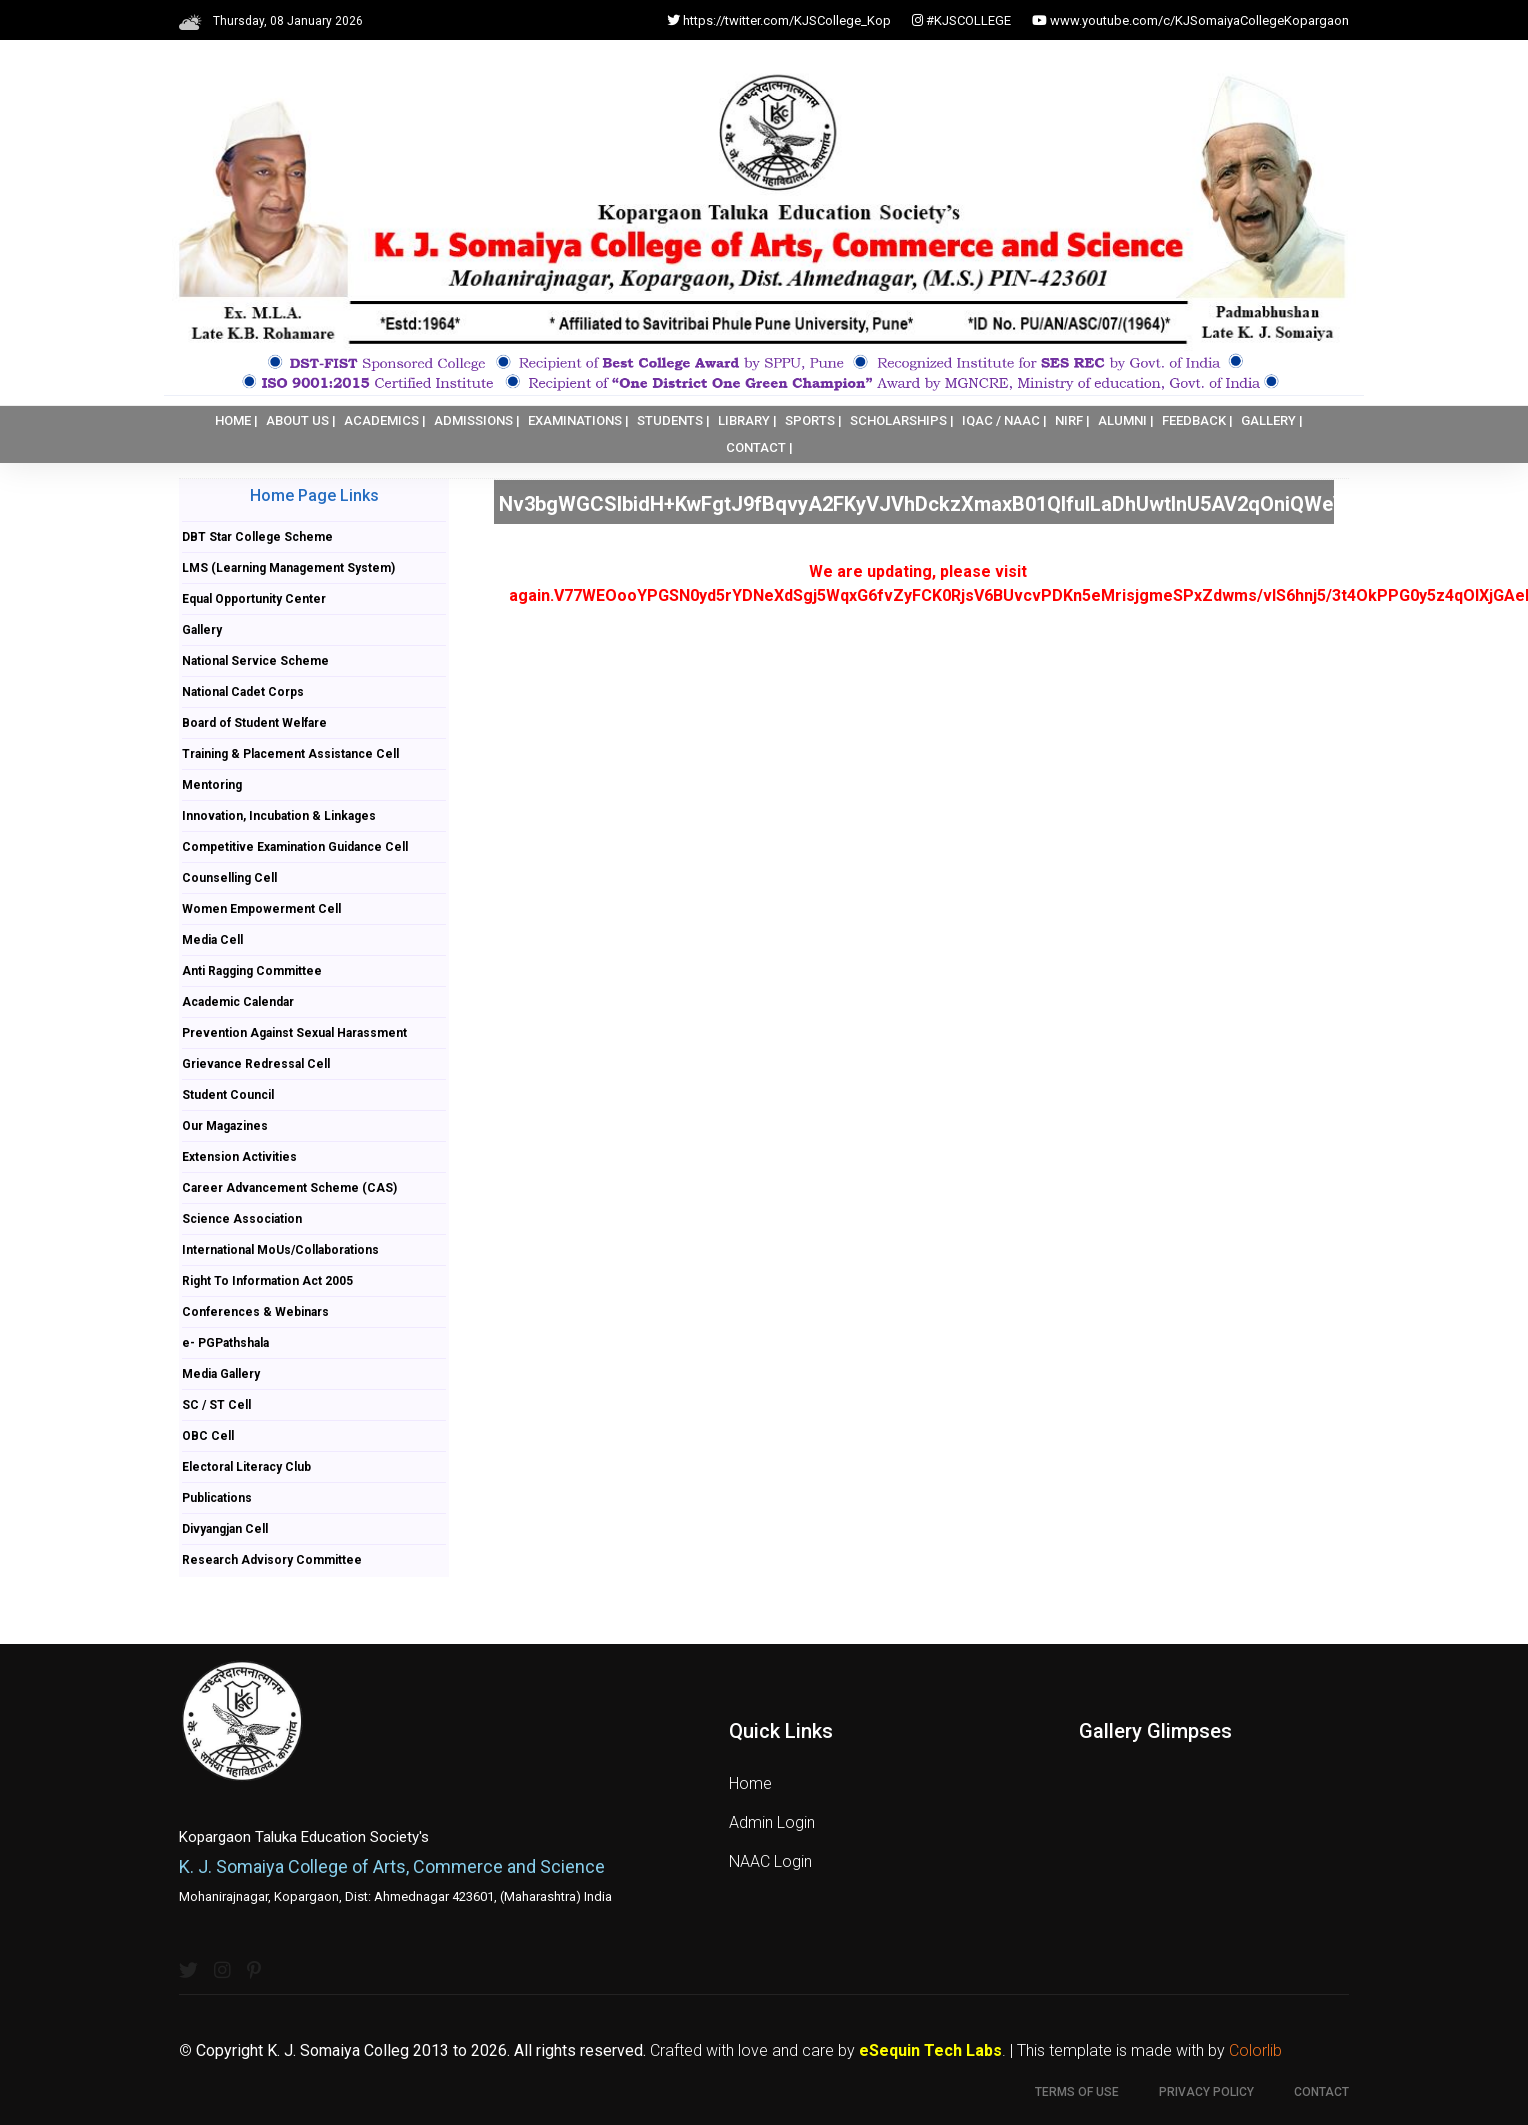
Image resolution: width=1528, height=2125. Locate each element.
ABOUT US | (301, 420)
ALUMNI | (1126, 420)
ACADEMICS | (385, 420)
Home (750, 1783)
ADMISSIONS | (477, 420)
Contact (1321, 2092)
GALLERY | (1272, 420)
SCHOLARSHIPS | (902, 420)
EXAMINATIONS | (578, 420)
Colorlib (1255, 2050)
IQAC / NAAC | (1004, 420)
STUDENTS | (673, 420)
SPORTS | (813, 420)
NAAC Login (770, 1861)
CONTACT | (759, 447)
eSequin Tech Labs (930, 2050)
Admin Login (772, 1822)
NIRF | (1072, 420)
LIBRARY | (747, 420)
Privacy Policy (1206, 2092)
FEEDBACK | (1197, 420)
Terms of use (1077, 2092)
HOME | (236, 420)
